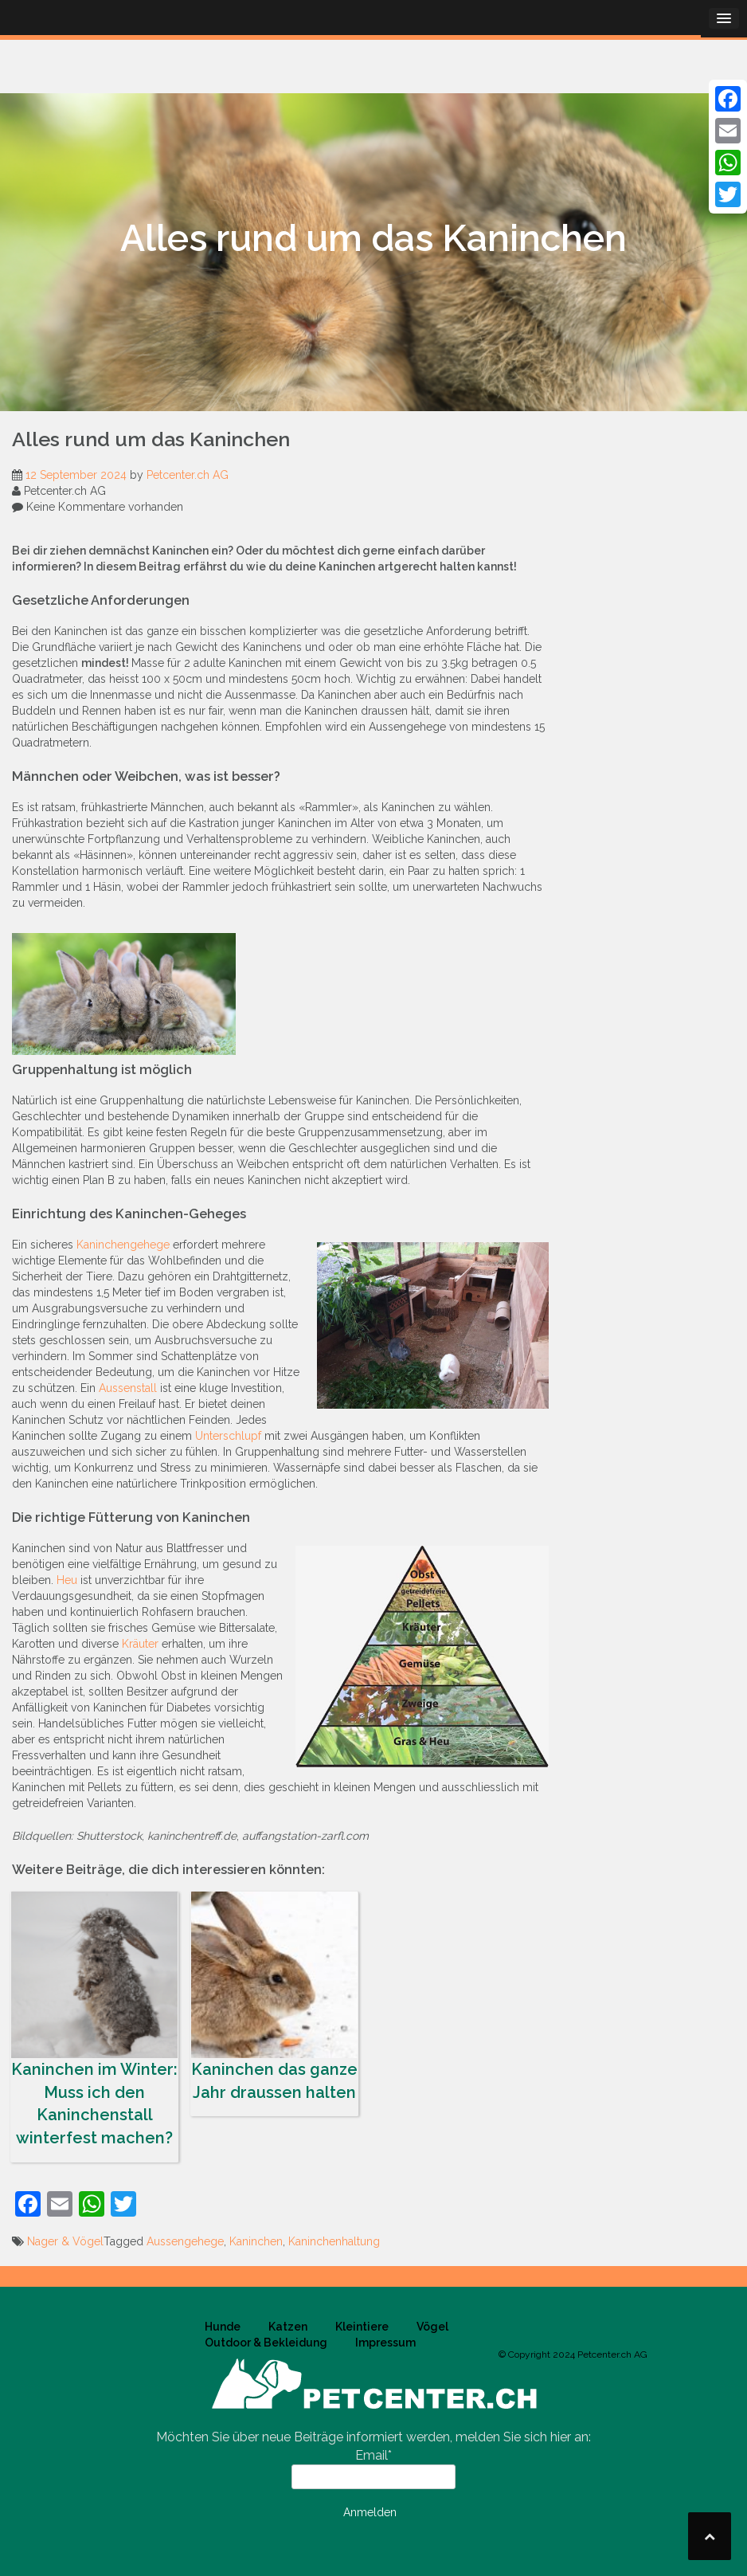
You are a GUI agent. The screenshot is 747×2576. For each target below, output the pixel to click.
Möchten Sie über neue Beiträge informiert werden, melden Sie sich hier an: (373, 2437)
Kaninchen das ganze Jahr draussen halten (274, 1997)
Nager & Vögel (65, 2241)
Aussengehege (185, 2241)
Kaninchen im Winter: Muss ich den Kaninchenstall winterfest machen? (94, 2019)
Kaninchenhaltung (334, 2241)
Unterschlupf (228, 1435)
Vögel (432, 2326)
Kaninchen (256, 2241)
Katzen (287, 2326)
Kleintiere (362, 2326)
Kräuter (140, 1643)
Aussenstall (128, 1388)
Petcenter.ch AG (188, 475)
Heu (67, 1580)
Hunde (223, 2326)
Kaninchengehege (123, 1244)
